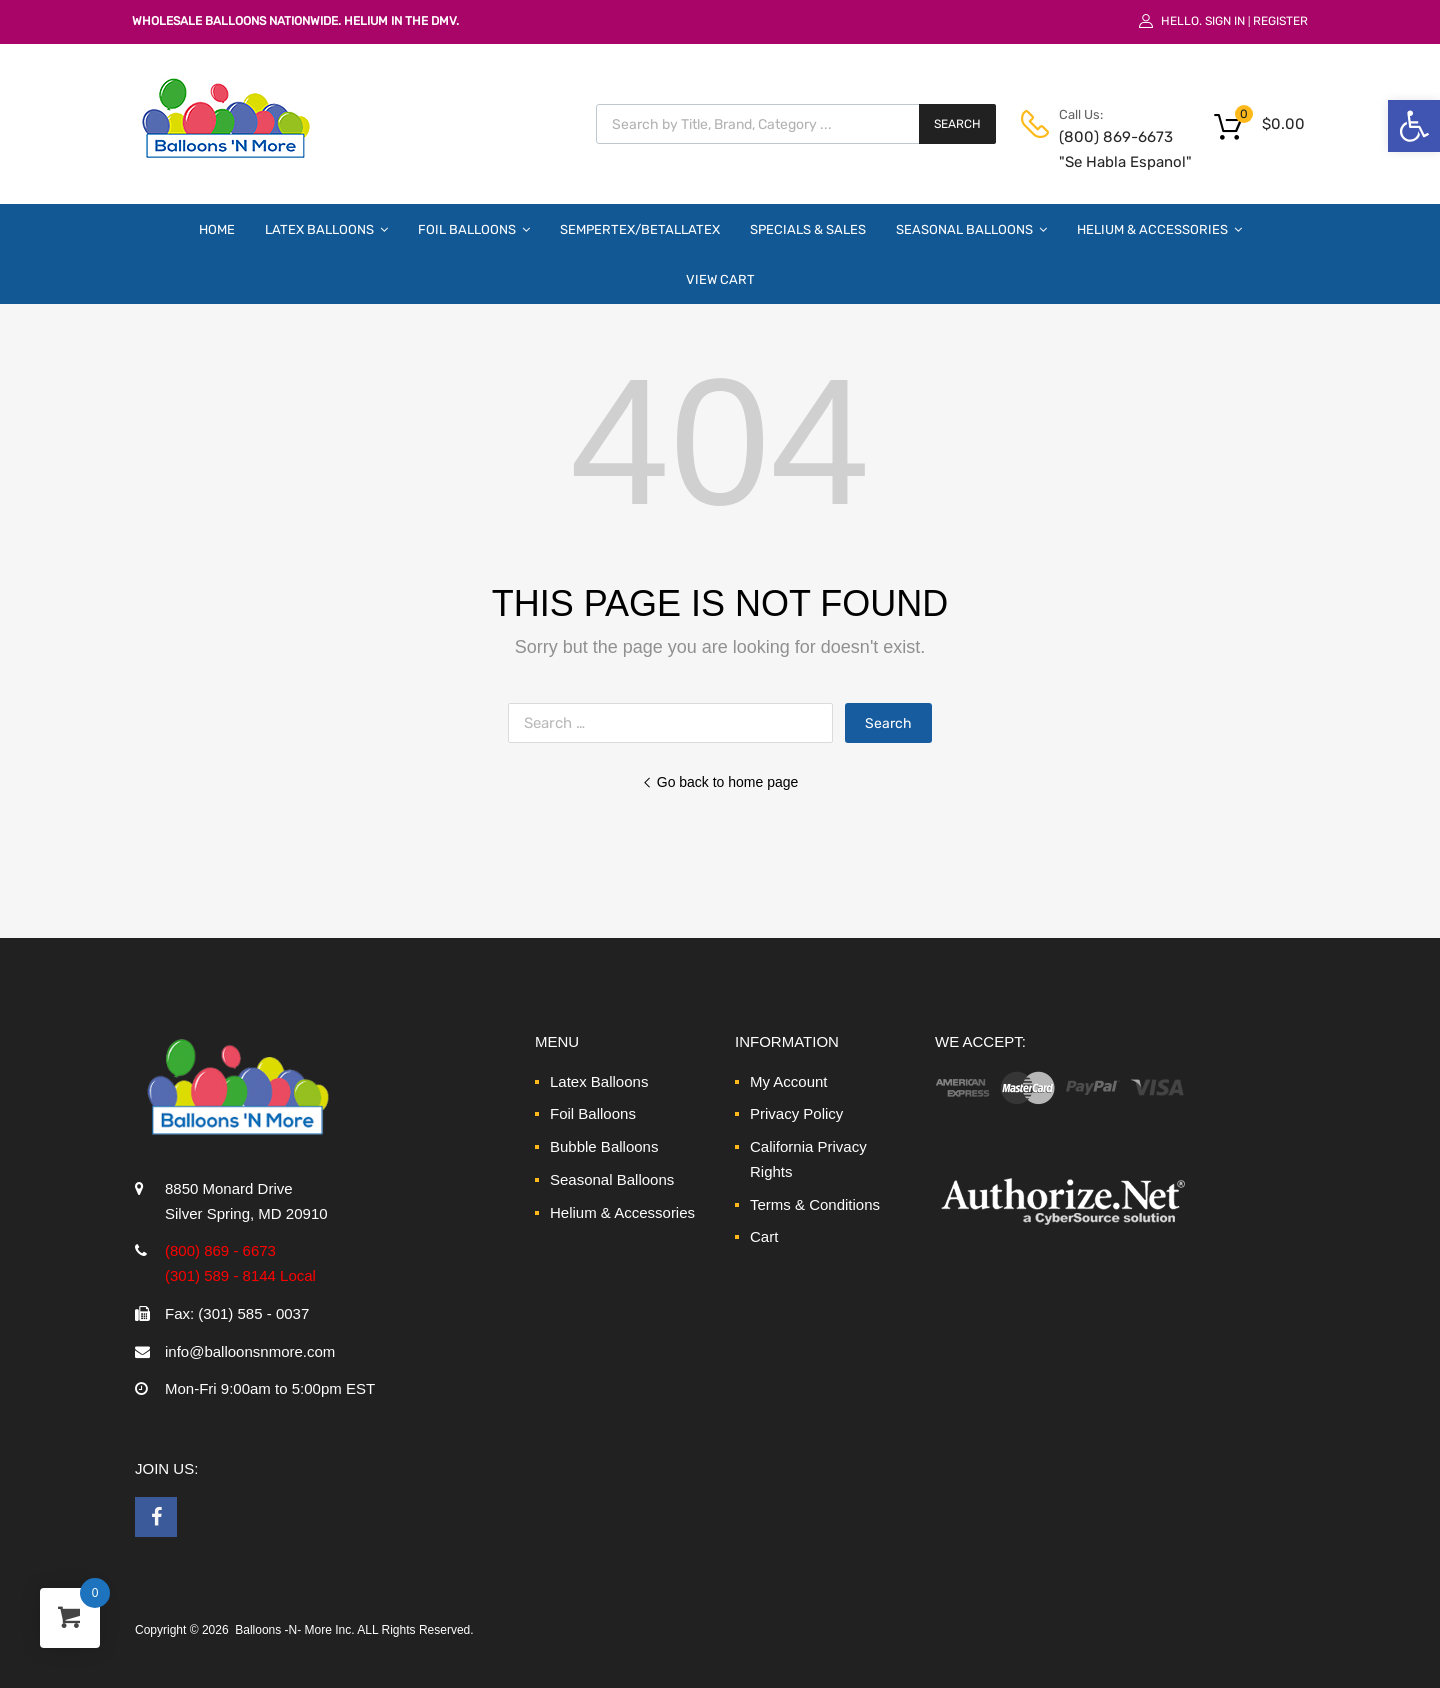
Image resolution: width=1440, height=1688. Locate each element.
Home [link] (217, 229)
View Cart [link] (720, 279)
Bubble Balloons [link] (604, 1146)
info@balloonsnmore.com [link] (250, 1351)
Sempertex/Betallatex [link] (640, 229)
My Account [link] (789, 1081)
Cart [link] (764, 1236)
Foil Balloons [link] (474, 229)
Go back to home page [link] (720, 782)
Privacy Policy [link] (796, 1113)
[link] (1414, 126)
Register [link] (1280, 21)
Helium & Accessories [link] (1159, 229)
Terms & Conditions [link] (815, 1204)
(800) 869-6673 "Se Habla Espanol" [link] (1108, 149)
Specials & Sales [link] (808, 229)
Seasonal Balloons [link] (971, 229)
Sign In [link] (1225, 21)
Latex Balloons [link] (326, 229)
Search (957, 124)
